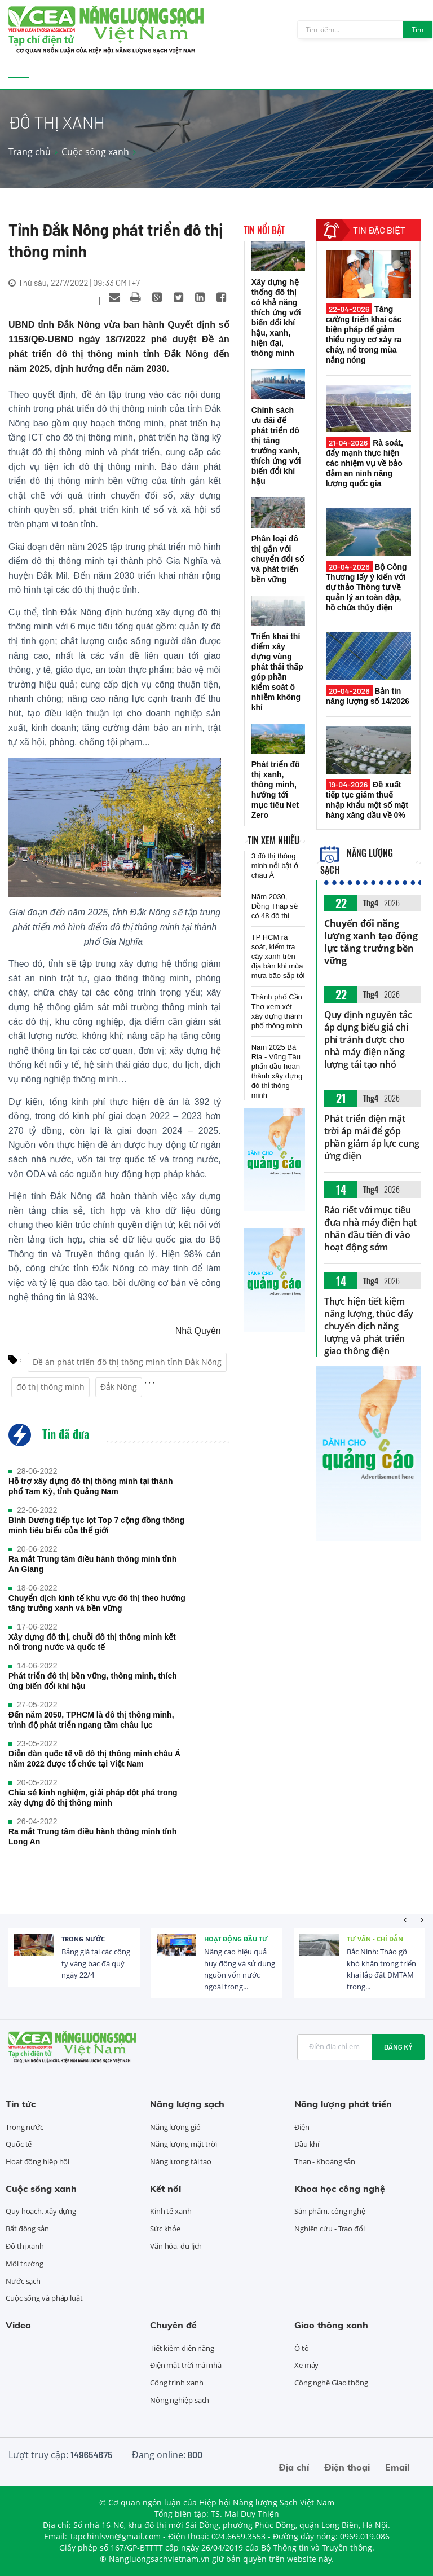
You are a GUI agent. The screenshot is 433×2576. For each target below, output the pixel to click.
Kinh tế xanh (171, 2211)
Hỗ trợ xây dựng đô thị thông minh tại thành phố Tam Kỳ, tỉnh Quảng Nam (90, 1486)
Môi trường (24, 2263)
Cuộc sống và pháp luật (44, 2298)
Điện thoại (347, 2467)
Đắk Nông (118, 1386)
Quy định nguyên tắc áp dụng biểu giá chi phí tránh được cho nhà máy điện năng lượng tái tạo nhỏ (368, 1040)
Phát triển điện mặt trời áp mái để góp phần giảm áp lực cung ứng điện (371, 1137)
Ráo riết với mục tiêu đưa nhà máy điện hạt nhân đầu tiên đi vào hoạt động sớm (370, 1228)
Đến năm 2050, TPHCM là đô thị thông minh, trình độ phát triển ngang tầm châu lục (91, 1719)
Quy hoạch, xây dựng (41, 2211)
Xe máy (306, 2365)
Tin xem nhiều (273, 840)
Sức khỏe (165, 2228)
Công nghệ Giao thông (331, 2382)
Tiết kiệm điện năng (182, 2348)
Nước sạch (23, 2281)
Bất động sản (27, 2228)
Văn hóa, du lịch (176, 2246)
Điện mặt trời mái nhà (186, 2365)
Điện (302, 2127)
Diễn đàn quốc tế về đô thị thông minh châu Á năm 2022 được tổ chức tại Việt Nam (94, 1758)
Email (397, 2467)
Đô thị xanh (25, 2246)
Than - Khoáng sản (324, 2161)
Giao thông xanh (331, 2325)
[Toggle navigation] (18, 81)
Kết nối (165, 2188)
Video (18, 2325)
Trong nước (83, 1939)
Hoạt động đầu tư (236, 1939)
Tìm (417, 29)
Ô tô (301, 2348)
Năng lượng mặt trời (183, 2144)
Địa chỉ (294, 2467)
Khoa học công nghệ (339, 2188)
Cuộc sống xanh (95, 152)
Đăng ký (398, 2046)
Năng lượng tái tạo (180, 2161)
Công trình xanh (177, 2382)
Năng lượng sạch (187, 2104)
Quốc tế (19, 2144)
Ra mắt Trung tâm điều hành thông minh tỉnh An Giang (92, 1564)
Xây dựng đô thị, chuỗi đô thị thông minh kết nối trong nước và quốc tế (92, 1642)
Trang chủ (29, 152)
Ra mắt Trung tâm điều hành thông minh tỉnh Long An (92, 1836)
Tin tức (21, 2104)
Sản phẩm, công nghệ (329, 2211)
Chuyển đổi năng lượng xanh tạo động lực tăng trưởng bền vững (371, 942)
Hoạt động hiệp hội (37, 2161)
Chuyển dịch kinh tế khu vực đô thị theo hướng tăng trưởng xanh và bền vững (96, 1603)
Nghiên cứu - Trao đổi (329, 2228)
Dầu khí (306, 2144)
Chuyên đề (173, 2325)
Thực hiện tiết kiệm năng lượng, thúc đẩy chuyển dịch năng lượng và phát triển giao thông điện (368, 1326)
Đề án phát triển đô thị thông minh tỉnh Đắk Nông (127, 1362)
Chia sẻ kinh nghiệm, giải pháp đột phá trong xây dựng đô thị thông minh (93, 1797)
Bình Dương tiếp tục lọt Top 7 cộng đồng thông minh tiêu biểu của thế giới (96, 1525)
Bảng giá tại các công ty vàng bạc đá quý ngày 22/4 (95, 1963)
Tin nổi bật (264, 230)
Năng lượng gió (175, 2127)
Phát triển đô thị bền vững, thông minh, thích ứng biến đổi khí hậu (92, 1680)
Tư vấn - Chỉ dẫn (375, 1939)
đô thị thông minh (50, 1386)
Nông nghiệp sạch (179, 2400)
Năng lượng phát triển (343, 2104)
